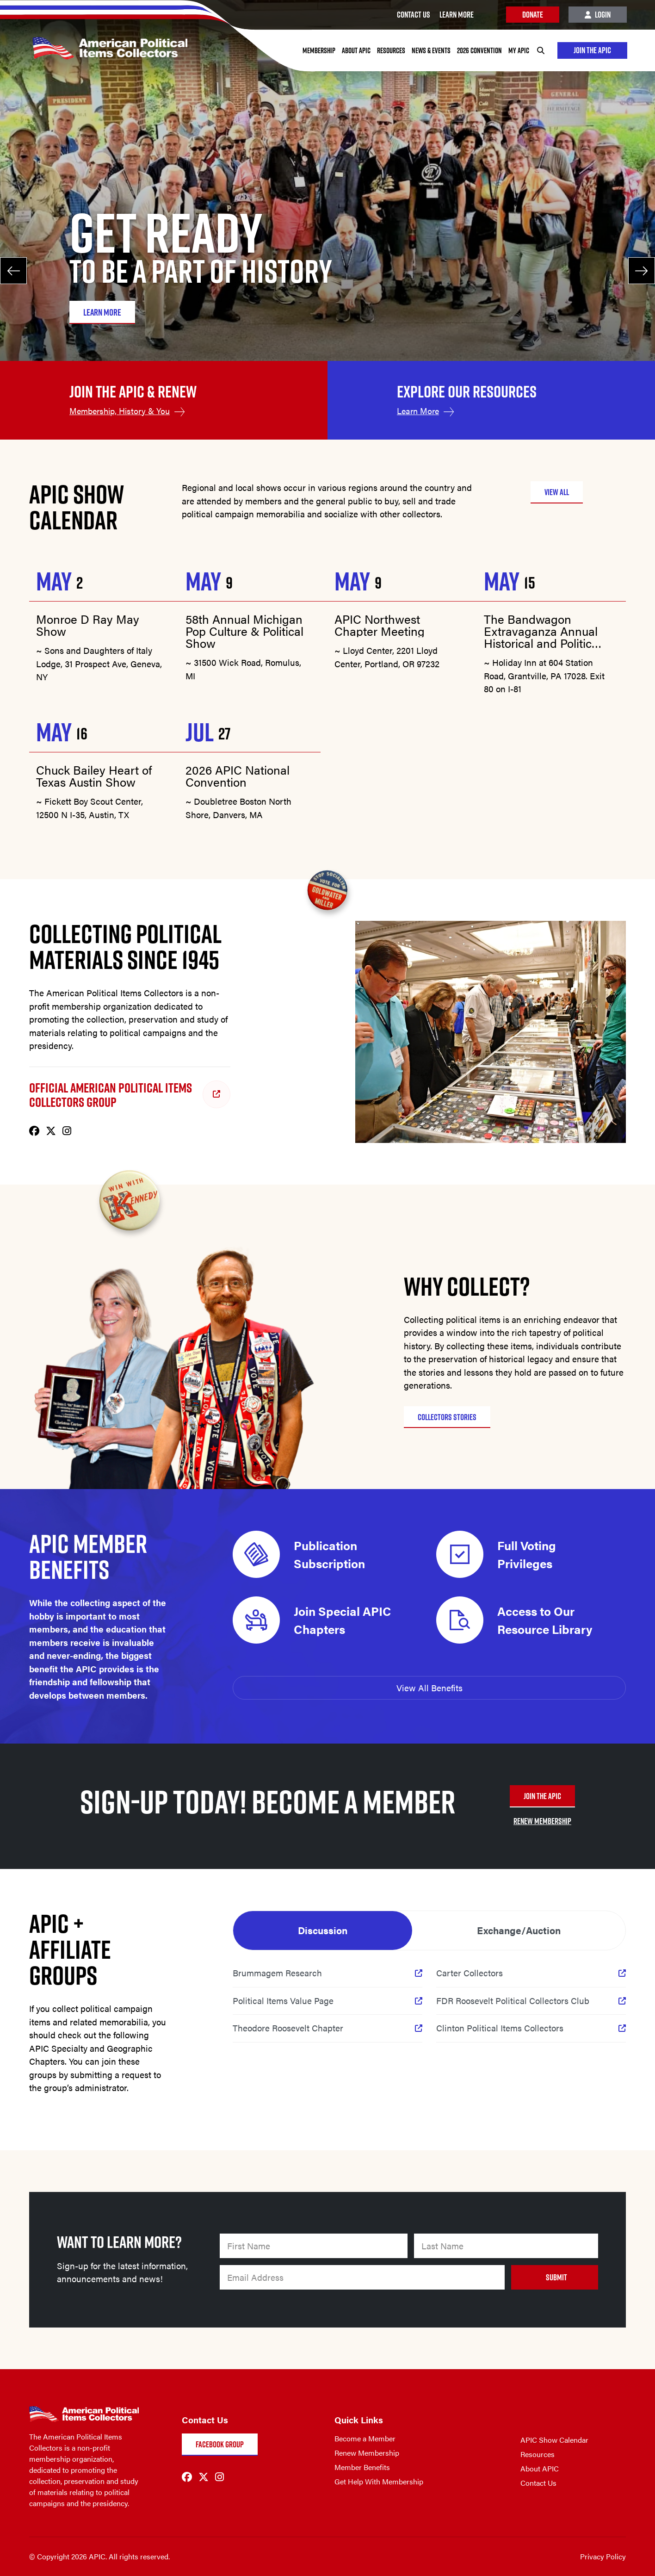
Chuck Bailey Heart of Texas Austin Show (94, 776)
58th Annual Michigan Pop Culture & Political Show (244, 631)
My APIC (517, 50)
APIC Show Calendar (554, 2439)
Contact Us (538, 2482)
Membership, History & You (119, 410)
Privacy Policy (603, 2556)
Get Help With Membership (378, 2481)
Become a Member (364, 2438)
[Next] (641, 271)
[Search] (540, 50)
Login (598, 14)
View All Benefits (429, 1688)
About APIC (355, 50)
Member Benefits (362, 2467)
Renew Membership (366, 2452)
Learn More (418, 410)
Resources (390, 50)
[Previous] (14, 271)
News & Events (430, 50)
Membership (318, 50)
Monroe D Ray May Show (87, 625)
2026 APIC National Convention (237, 776)
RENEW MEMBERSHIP (542, 1821)
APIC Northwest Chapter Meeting (379, 625)
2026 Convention (478, 50)
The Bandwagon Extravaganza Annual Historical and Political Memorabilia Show (542, 631)
